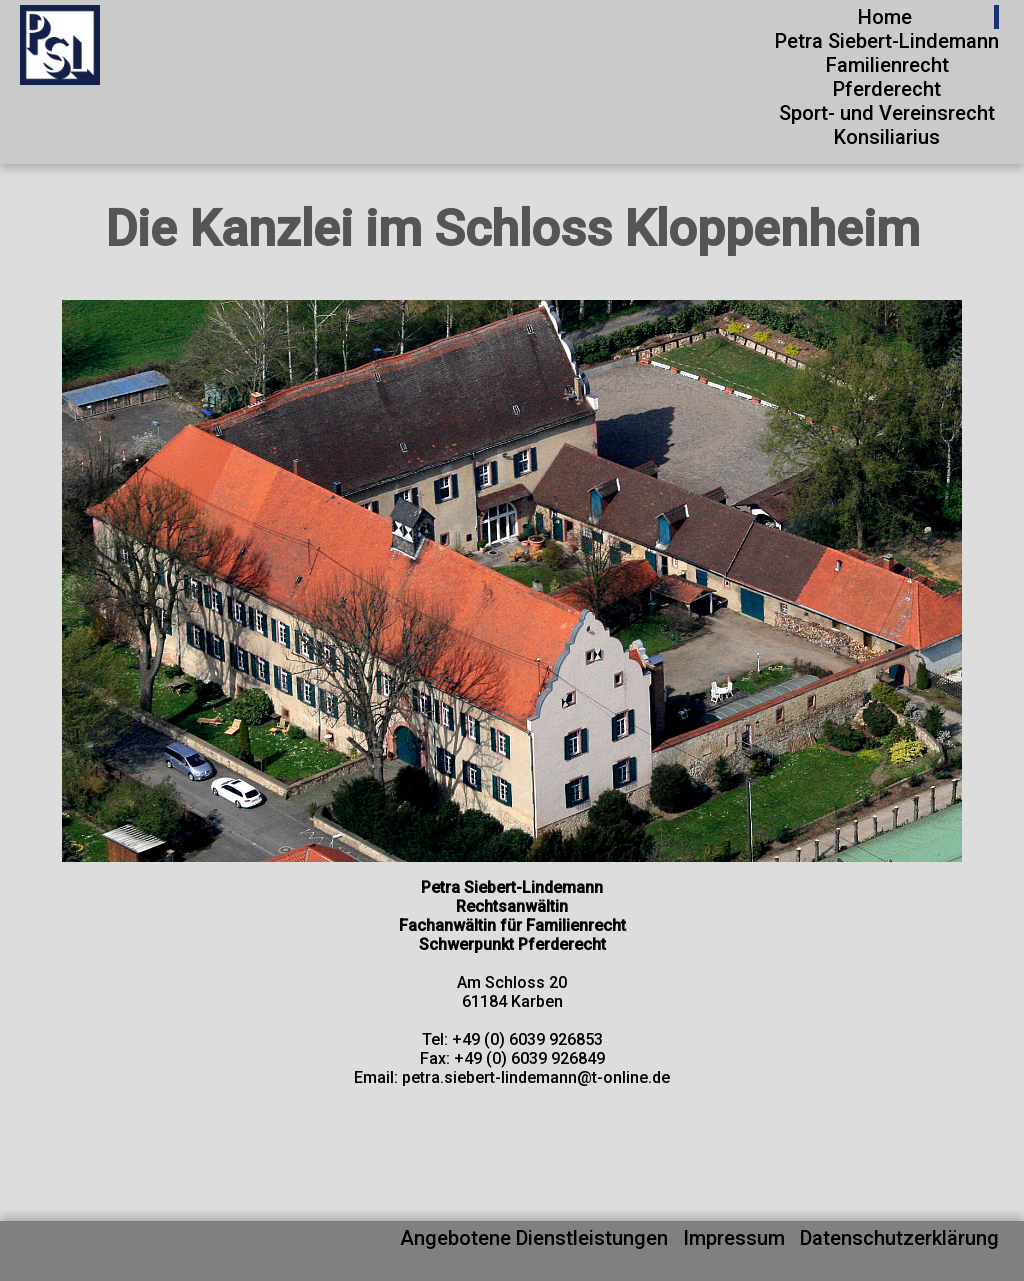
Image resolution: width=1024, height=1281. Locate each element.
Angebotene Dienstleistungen (534, 1238)
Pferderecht (887, 89)
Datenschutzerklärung (899, 1238)
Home (885, 17)
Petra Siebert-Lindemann (887, 41)
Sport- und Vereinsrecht (887, 113)
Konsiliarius (887, 137)
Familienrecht (887, 65)
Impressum (734, 1238)
